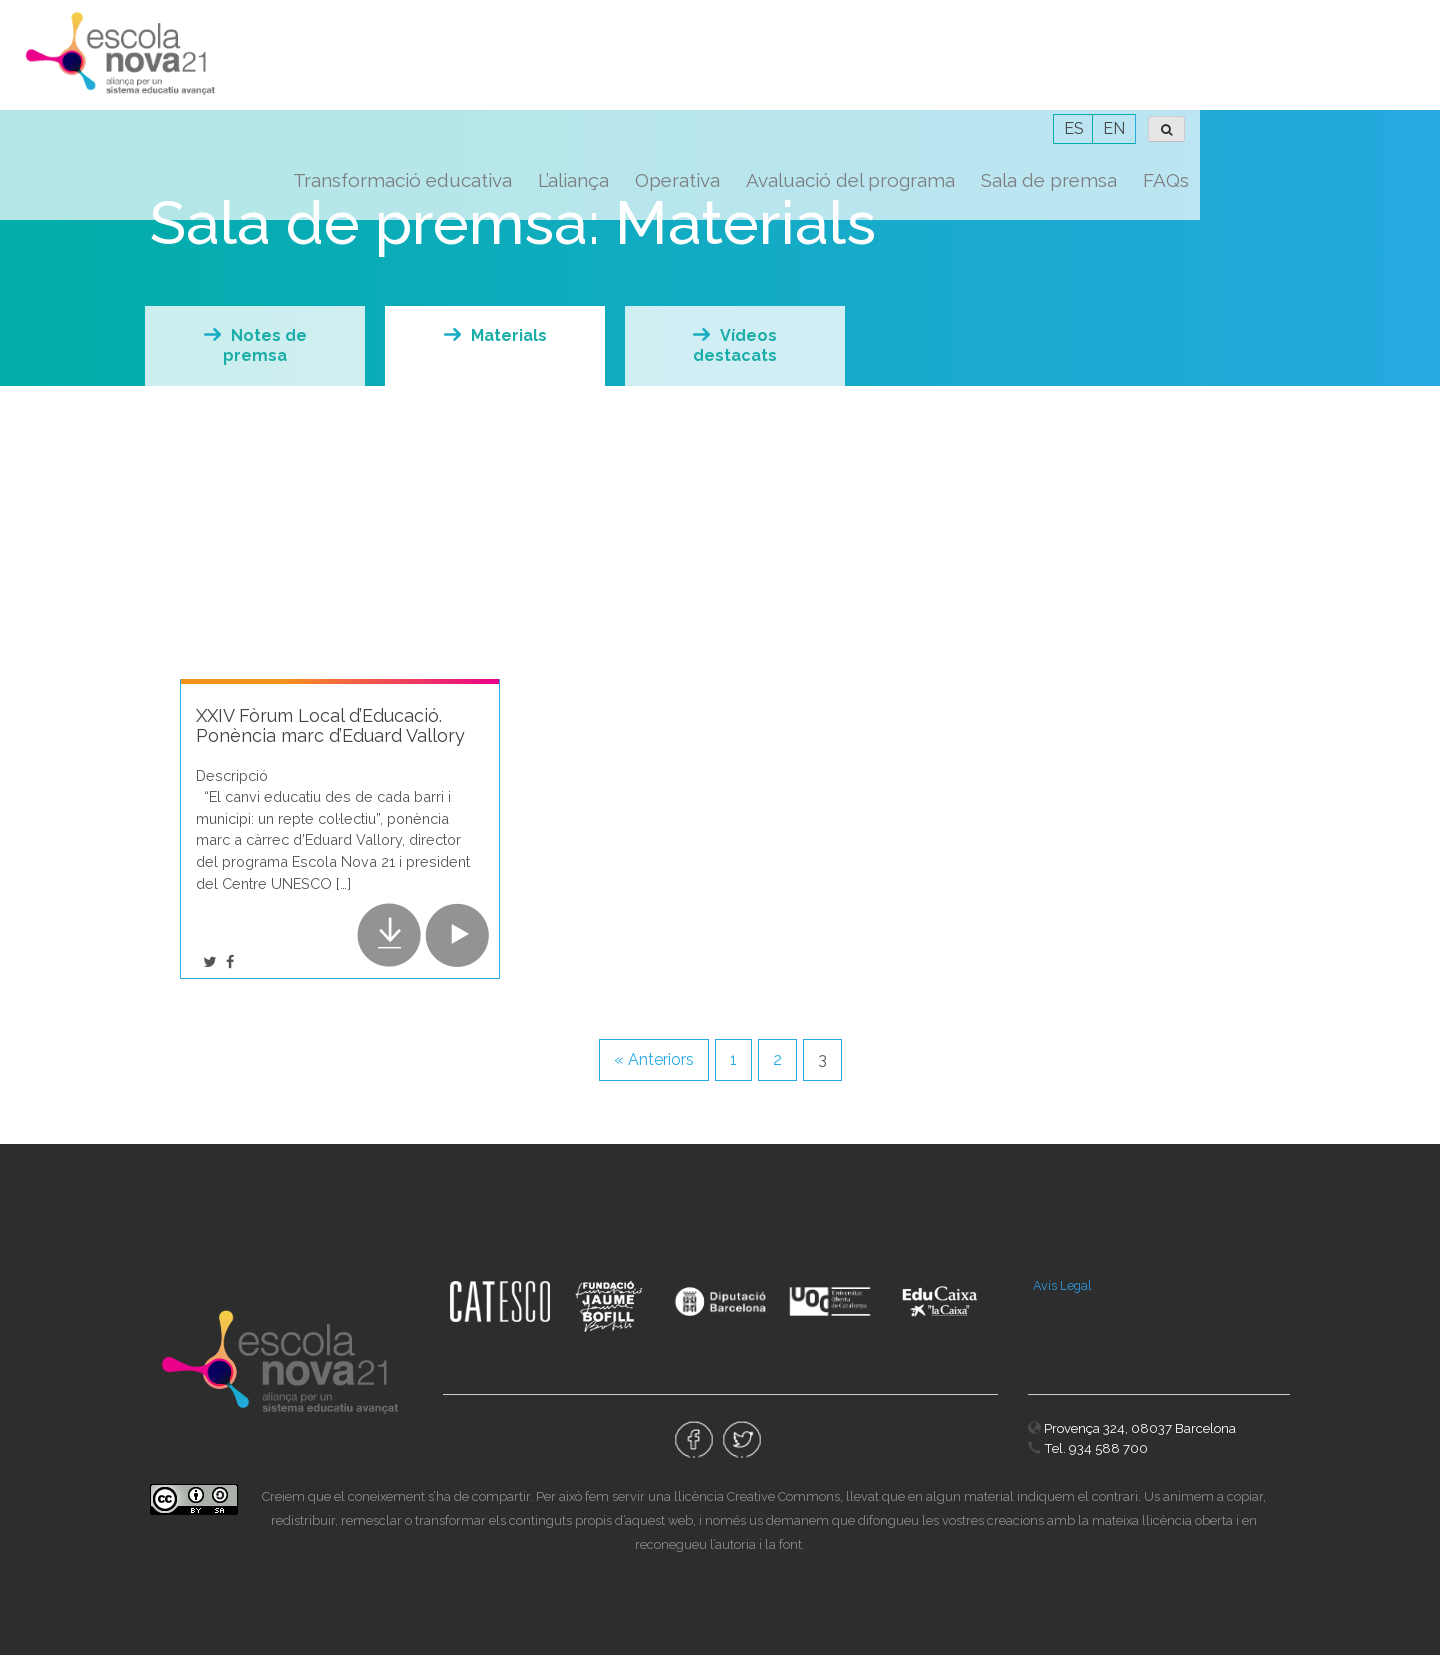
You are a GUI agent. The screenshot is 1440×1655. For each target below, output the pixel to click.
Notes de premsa (265, 345)
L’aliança (813, 70)
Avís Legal (1062, 1285)
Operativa (917, 70)
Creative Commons (783, 1496)
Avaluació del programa (1090, 70)
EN (1354, 18)
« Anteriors (654, 1059)
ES (1314, 18)
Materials (509, 335)
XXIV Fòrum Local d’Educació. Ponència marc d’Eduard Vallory (330, 725)
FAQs (1406, 70)
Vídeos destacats (735, 345)
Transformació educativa (642, 70)
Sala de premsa (1289, 70)
